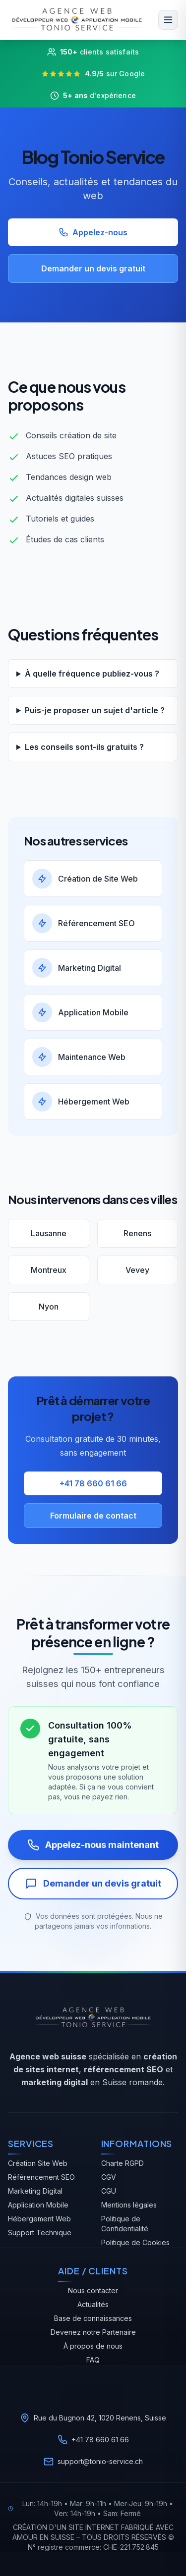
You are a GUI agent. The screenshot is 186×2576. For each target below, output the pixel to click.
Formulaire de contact (93, 1516)
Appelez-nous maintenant (93, 1845)
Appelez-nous (93, 232)
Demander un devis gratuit (93, 268)
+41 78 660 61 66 (93, 1483)
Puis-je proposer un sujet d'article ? (95, 710)
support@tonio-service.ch (100, 2461)
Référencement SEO (41, 2177)
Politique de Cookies (135, 2242)
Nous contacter (93, 2290)
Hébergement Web (39, 2218)
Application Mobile (38, 2205)
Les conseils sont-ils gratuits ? (84, 747)
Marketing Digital (35, 2191)
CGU (108, 2191)
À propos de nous (93, 2346)
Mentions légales (129, 2205)
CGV (108, 2177)
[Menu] (168, 20)
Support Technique (39, 2232)
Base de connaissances (93, 2318)
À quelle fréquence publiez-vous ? (92, 674)
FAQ (93, 2360)
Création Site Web (37, 2163)
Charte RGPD (122, 2163)
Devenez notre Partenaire (93, 2332)
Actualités (93, 2304)
